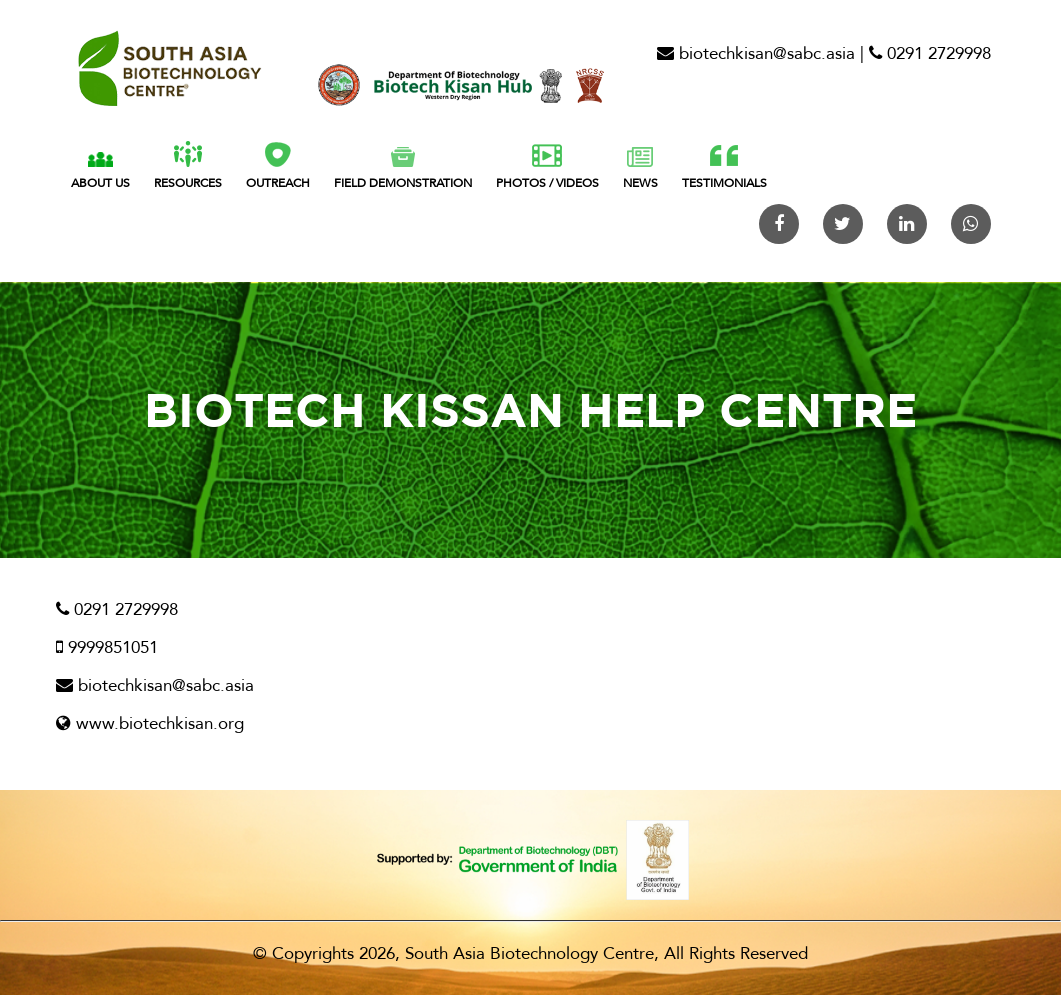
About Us (100, 170)
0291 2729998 (930, 53)
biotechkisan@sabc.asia (756, 53)
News (640, 169)
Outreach (278, 166)
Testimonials (724, 167)
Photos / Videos (547, 167)
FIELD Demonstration (403, 169)
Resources (188, 166)
